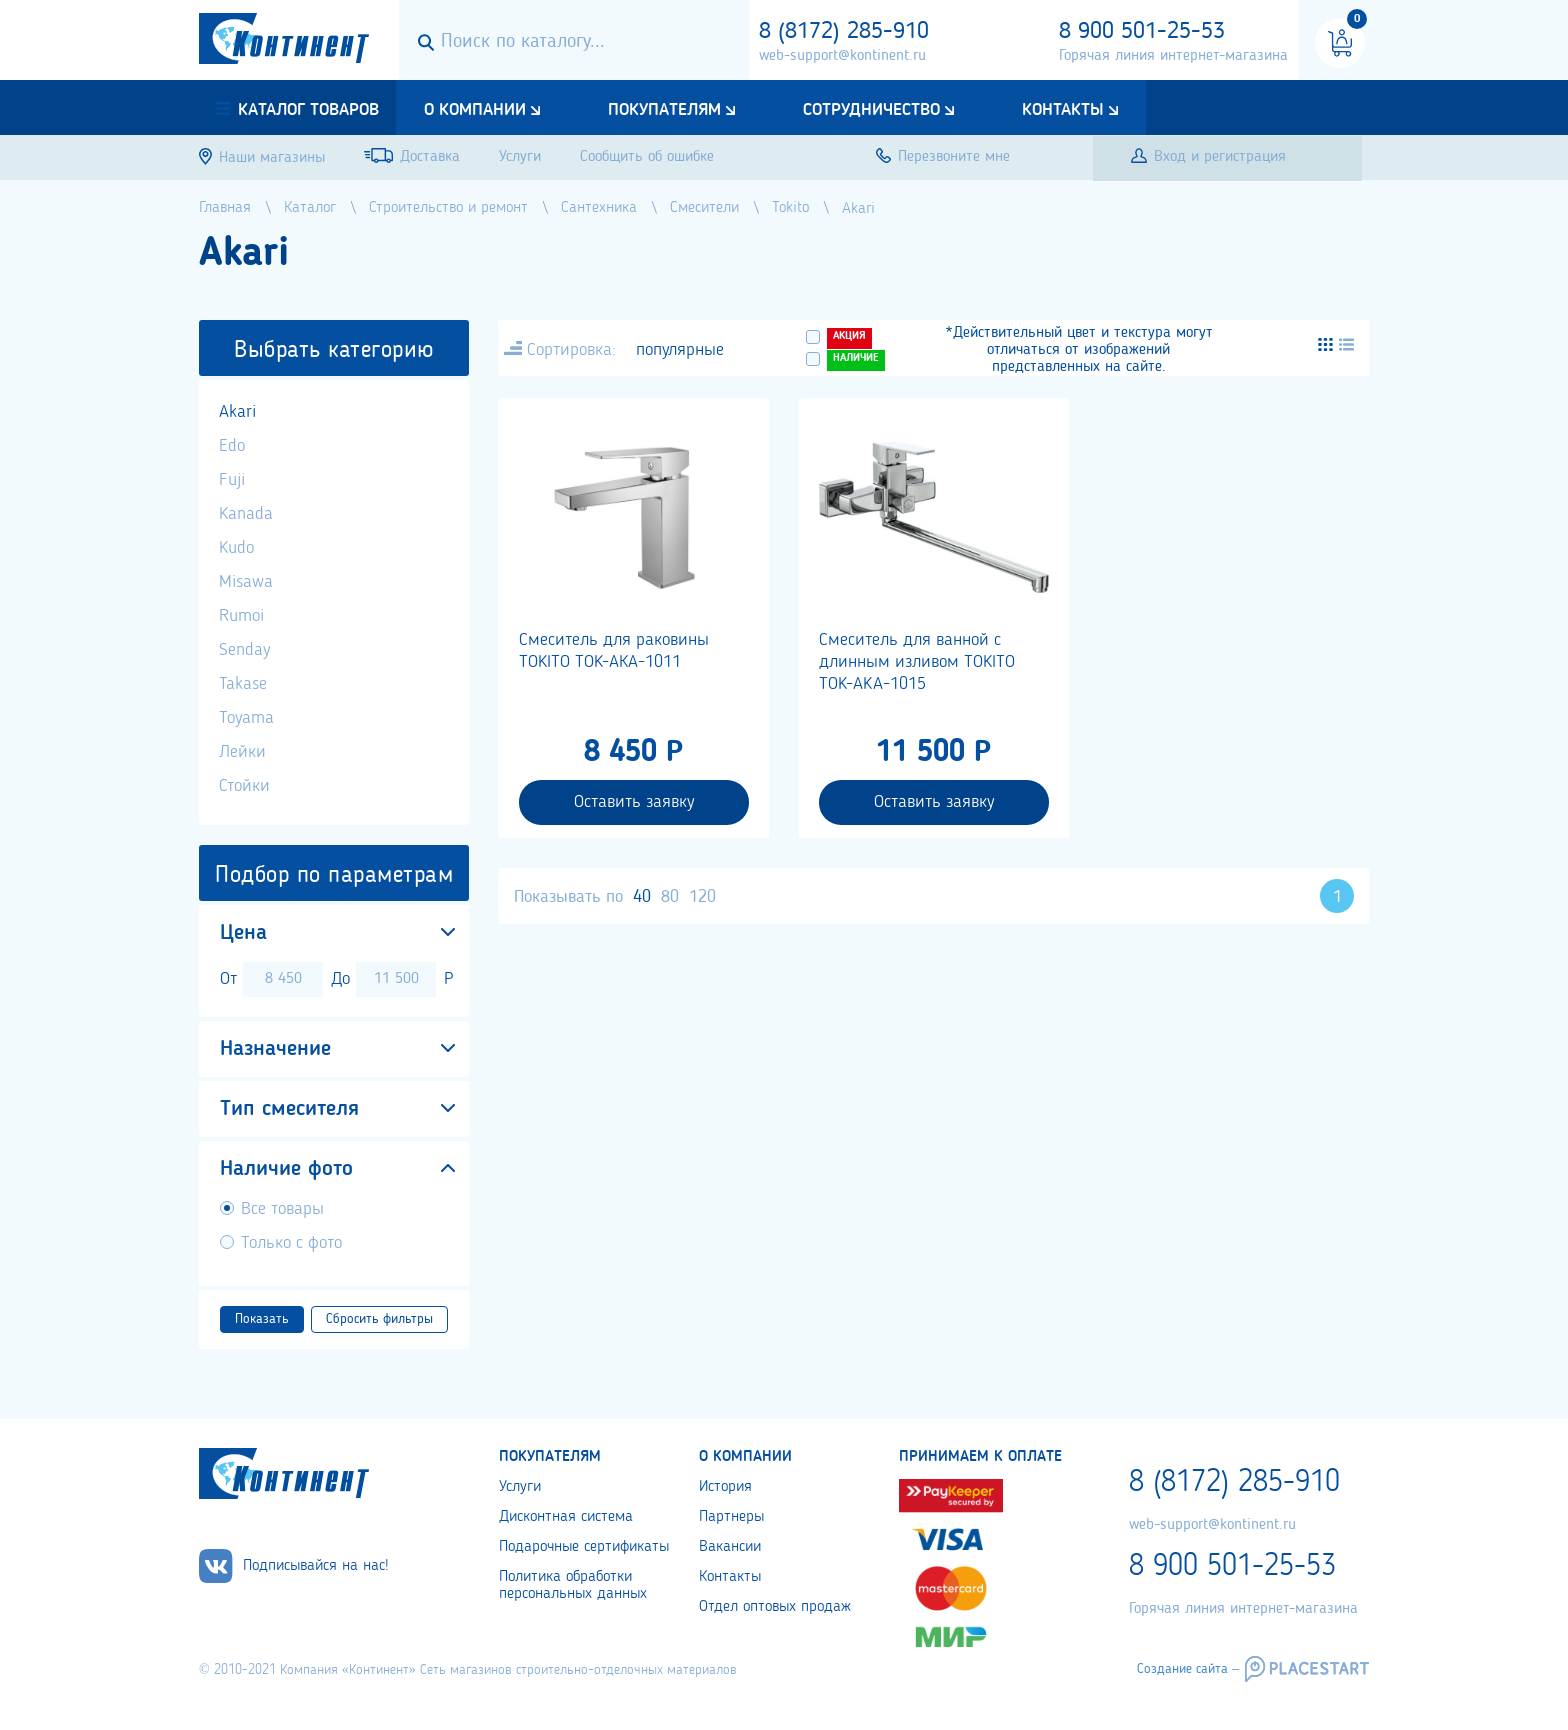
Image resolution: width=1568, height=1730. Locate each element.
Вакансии (730, 1547)
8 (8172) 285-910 (844, 32)
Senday (244, 650)
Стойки (244, 786)
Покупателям (664, 110)
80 (670, 897)
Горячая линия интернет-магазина (1173, 56)
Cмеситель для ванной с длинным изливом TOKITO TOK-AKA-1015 (917, 662)
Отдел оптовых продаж (775, 1607)
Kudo (236, 548)
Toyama (246, 718)
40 (642, 897)
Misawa (246, 582)
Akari (237, 412)
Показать (262, 1319)
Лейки (242, 752)
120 (702, 897)
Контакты (1063, 110)
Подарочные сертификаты (584, 1547)
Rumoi (241, 616)
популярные (680, 350)
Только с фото (291, 1243)
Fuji (232, 480)
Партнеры (731, 1517)
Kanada (246, 514)
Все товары (282, 1209)
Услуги (520, 1487)
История (725, 1487)
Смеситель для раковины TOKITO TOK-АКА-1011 (614, 651)
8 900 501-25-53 (1142, 32)
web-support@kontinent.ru (842, 56)
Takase (243, 684)
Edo (232, 446)
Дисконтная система (566, 1517)
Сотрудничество (871, 110)
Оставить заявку (634, 802)
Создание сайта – (1188, 1669)
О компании (475, 110)
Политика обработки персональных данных (573, 1585)
